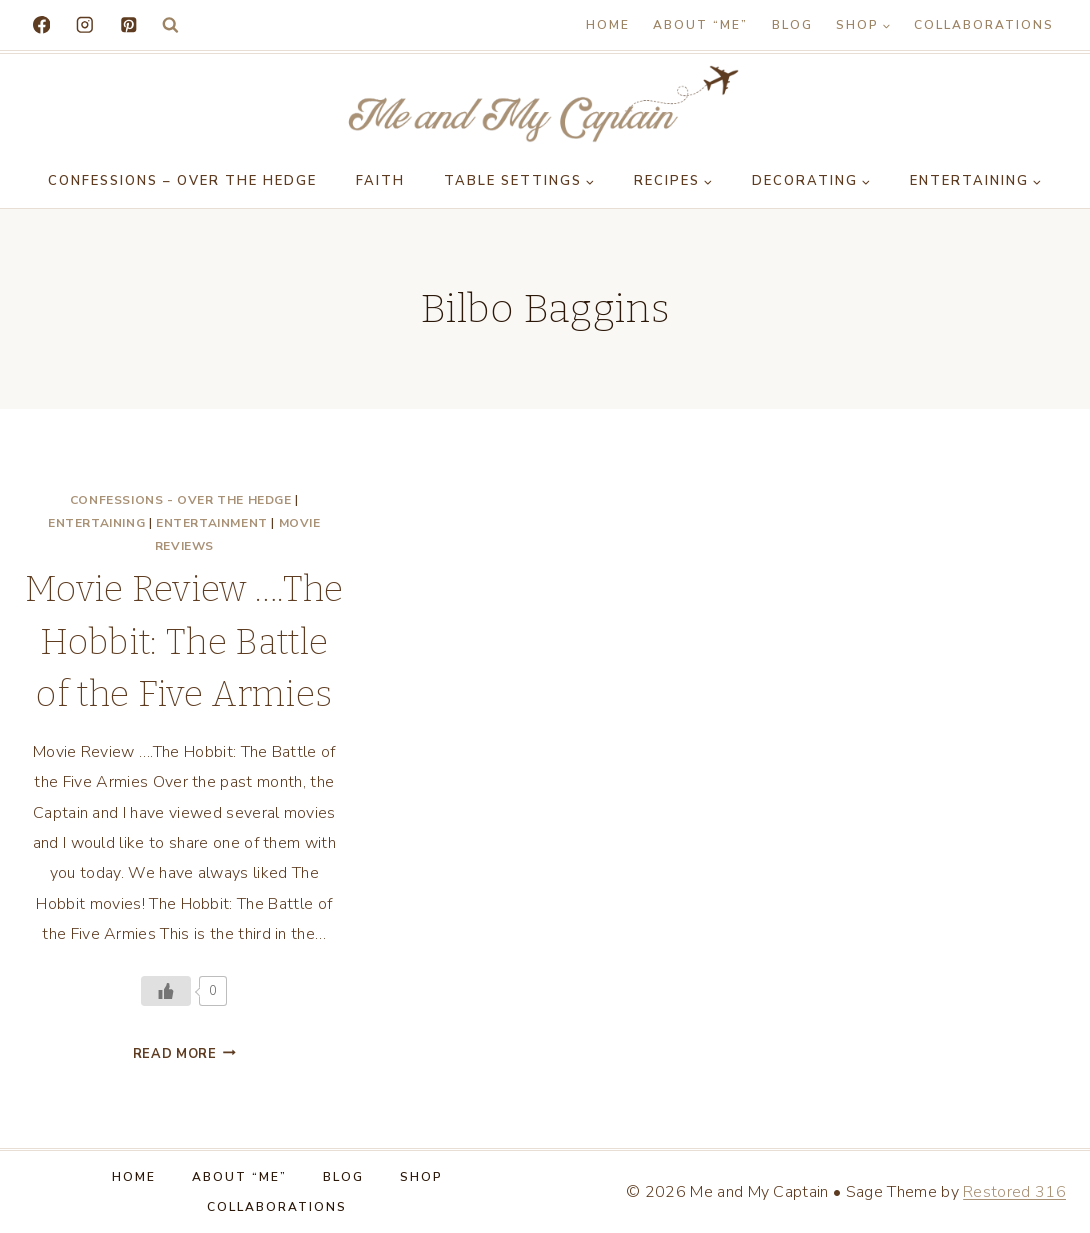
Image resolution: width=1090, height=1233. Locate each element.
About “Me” (700, 25)
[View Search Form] (170, 25)
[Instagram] (84, 24)
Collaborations (984, 25)
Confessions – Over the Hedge (182, 181)
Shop (421, 1177)
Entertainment (212, 523)
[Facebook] (41, 24)
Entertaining (96, 523)
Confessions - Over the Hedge (181, 500)
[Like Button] (166, 991)
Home (608, 25)
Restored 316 (1014, 1192)
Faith (380, 181)
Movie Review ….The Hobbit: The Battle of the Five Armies (184, 641)
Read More (184, 1054)
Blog (792, 25)
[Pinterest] (128, 24)
